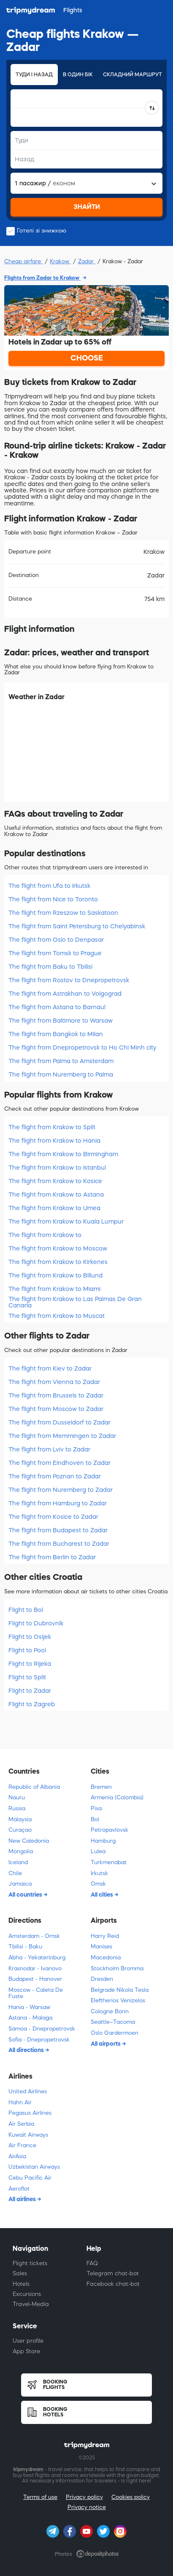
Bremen (101, 1787)
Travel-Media (31, 2304)
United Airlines (27, 2091)
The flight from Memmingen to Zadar (62, 1436)
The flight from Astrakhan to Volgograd (65, 994)
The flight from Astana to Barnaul (56, 1007)
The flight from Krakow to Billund (55, 1275)
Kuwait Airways (28, 2135)
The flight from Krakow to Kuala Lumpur (66, 1221)
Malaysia (20, 1819)
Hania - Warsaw (29, 2007)
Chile (15, 1873)
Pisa (96, 1808)
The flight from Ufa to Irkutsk (49, 886)
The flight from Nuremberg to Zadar (60, 1490)
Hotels (21, 2284)
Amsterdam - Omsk (34, 1936)
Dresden (102, 1979)
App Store (26, 2351)
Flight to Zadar (29, 1691)
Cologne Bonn (110, 2011)
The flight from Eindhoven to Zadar (59, 1463)
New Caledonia (28, 1841)
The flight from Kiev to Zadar (50, 1368)
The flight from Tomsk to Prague (55, 953)
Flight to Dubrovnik (35, 1623)
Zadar (86, 261)
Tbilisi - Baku (25, 1946)
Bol (95, 1819)
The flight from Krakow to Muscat (56, 1316)
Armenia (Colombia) (117, 1797)
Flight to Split (27, 1677)
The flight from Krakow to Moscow (57, 1248)
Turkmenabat (109, 1862)
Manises (101, 1946)
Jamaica (20, 1884)
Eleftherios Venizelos (118, 2000)
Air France (22, 2145)
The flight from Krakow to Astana (56, 1194)
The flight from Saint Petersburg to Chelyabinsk (76, 926)
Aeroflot (19, 2188)
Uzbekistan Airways (34, 2167)
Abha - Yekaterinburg (36, 1957)
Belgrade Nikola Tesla (120, 1990)
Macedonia (106, 1957)
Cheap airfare (23, 261)
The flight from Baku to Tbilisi (50, 967)
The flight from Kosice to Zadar (53, 1517)
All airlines (22, 2199)
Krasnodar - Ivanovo (35, 1968)
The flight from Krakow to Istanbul (57, 1167)
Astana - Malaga (30, 2017)
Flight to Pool (27, 1650)
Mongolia (20, 1851)
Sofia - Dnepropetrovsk (39, 2039)
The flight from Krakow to (44, 1235)
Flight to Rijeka (29, 1664)
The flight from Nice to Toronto (53, 899)
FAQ (92, 2263)
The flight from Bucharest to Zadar (58, 1544)
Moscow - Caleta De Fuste (35, 1993)
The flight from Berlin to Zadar (52, 1557)
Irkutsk (99, 1873)
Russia (16, 1808)
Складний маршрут (132, 74)
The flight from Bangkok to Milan (55, 1034)
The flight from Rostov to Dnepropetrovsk (68, 980)
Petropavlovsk (109, 1830)
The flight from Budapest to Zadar (58, 1530)
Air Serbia (21, 2124)
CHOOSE (86, 358)
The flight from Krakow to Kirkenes (58, 1262)
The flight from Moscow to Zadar (55, 1409)
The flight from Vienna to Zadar (54, 1382)
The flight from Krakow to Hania (54, 1141)
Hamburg (103, 1841)
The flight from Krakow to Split (51, 1127)
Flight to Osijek (29, 1637)
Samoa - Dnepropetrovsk (41, 2028)
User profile (28, 2341)
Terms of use (40, 2497)
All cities (102, 1894)
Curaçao (20, 1830)
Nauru (16, 1797)
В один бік (78, 74)
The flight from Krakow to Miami (54, 1289)
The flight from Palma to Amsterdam (61, 1061)
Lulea (98, 1851)
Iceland (18, 1862)
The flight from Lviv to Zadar (49, 1449)
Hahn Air (20, 2102)
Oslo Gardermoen (114, 2033)
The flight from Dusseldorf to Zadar (59, 1422)
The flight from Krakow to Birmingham (63, 1154)
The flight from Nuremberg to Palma (60, 1074)
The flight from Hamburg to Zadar (57, 1503)
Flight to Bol (25, 1610)
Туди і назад (34, 74)
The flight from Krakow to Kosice (55, 1181)
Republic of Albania (34, 1787)
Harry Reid (105, 1936)
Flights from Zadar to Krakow (42, 278)
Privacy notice (87, 2507)
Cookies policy (130, 2497)
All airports (106, 2044)
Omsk (98, 1884)
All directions (26, 2050)
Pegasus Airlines (29, 2113)
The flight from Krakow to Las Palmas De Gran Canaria (75, 1302)
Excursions (27, 2294)
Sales (20, 2273)
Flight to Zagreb (31, 1704)
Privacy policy (84, 2497)
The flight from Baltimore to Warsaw (60, 1020)
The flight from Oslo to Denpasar (56, 940)
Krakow (60, 261)
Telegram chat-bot (112, 2273)
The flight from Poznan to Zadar (54, 1476)
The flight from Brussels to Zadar (55, 1395)
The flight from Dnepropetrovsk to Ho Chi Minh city (82, 1047)
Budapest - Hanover (35, 1979)
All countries (25, 1894)
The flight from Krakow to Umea (54, 1208)
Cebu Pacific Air (29, 2178)
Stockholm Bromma (117, 1968)
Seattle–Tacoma (113, 2022)
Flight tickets (30, 2263)
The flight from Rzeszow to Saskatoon (63, 913)
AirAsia (17, 2156)
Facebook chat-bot (113, 2284)
